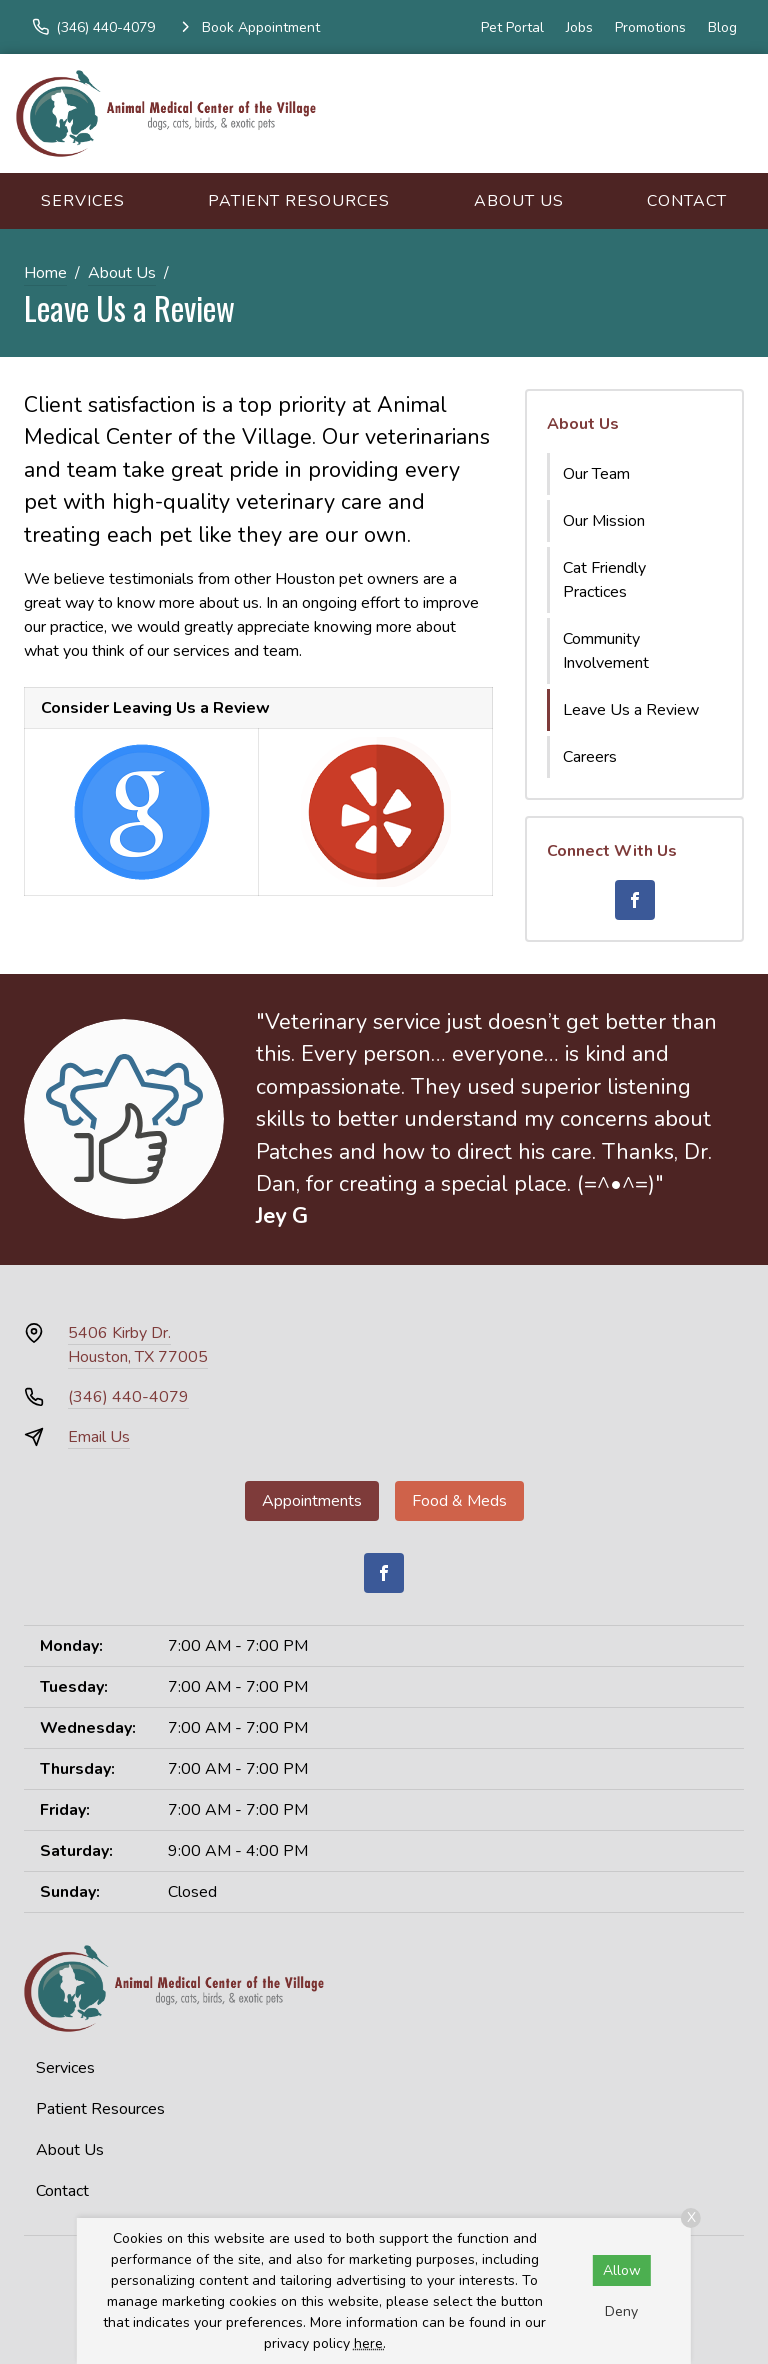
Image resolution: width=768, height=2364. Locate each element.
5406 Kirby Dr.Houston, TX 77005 (138, 1345)
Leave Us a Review (631, 710)
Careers (590, 757)
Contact (687, 201)
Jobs (579, 27)
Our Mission (604, 521)
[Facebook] (635, 900)
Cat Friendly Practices (604, 580)
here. (370, 2343)
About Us (519, 201)
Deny (621, 2311)
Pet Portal (512, 27)
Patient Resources (299, 201)
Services (83, 201)
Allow (622, 2270)
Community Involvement (606, 651)
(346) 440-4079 (128, 1397)
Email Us (99, 1437)
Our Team (596, 474)
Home (45, 273)
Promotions (650, 27)
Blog (722, 27)
